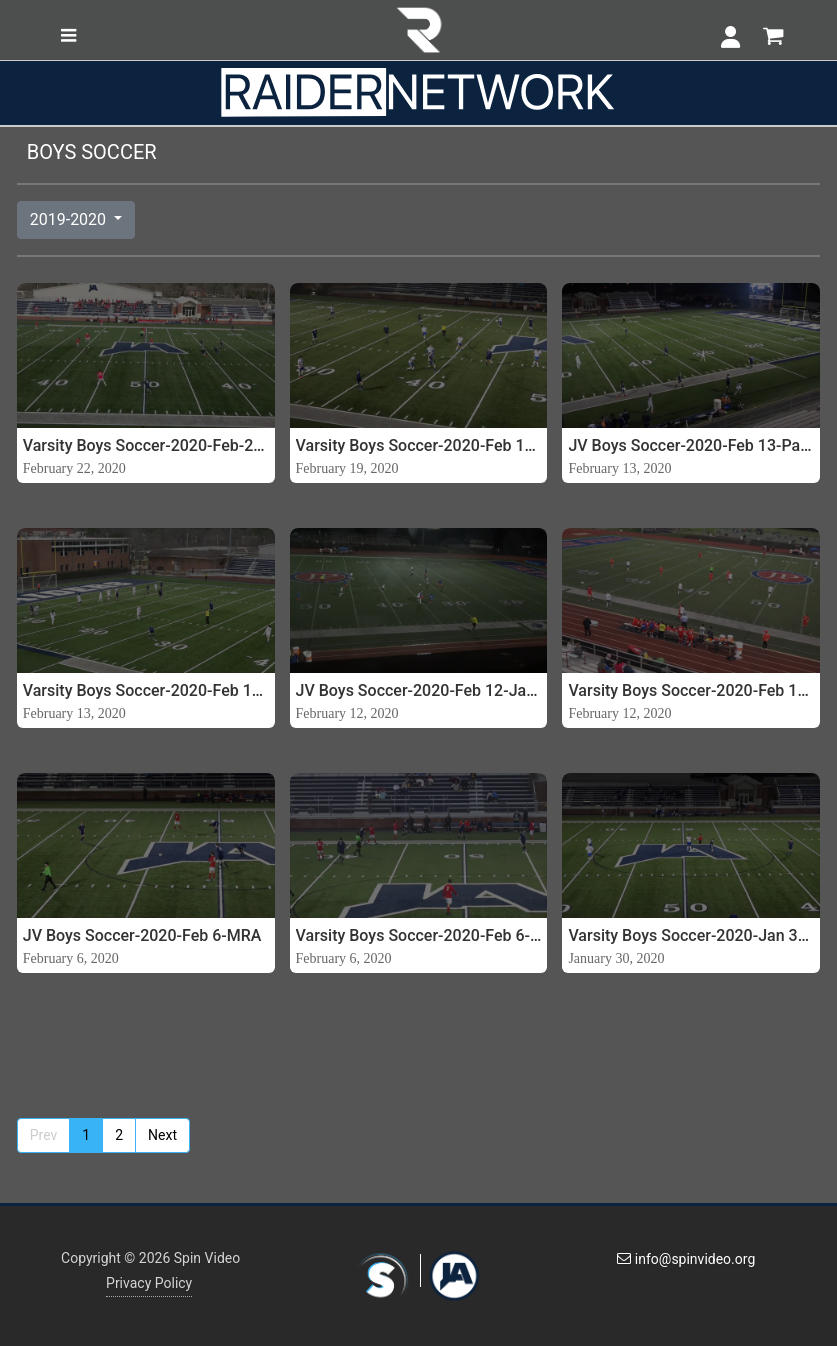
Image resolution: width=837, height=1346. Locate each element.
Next (162, 1135)
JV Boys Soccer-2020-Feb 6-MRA (142, 935)
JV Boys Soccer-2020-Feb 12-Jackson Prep (419, 690)
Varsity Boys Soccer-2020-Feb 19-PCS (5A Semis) (419, 445)
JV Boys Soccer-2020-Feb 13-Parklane (691, 445)
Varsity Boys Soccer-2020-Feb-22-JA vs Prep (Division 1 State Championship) (146, 445)
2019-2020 (70, 219)
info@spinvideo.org (686, 1259)
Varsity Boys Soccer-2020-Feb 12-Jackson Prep (691, 690)
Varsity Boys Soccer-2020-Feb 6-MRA (419, 935)
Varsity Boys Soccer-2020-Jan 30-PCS (691, 935)
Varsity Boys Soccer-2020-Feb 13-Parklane (146, 690)
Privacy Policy (149, 1283)
